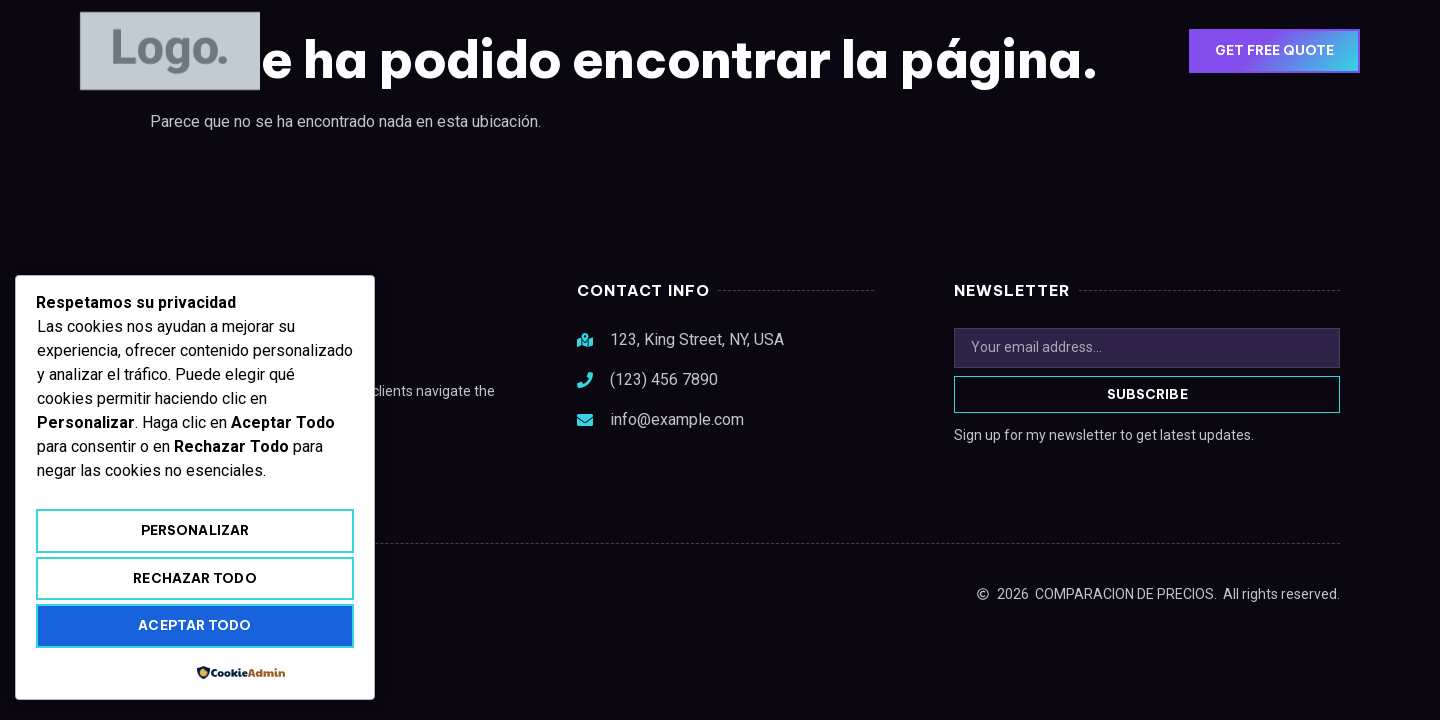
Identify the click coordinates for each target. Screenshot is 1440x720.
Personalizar (195, 530)
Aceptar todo (194, 625)
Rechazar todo (194, 578)
